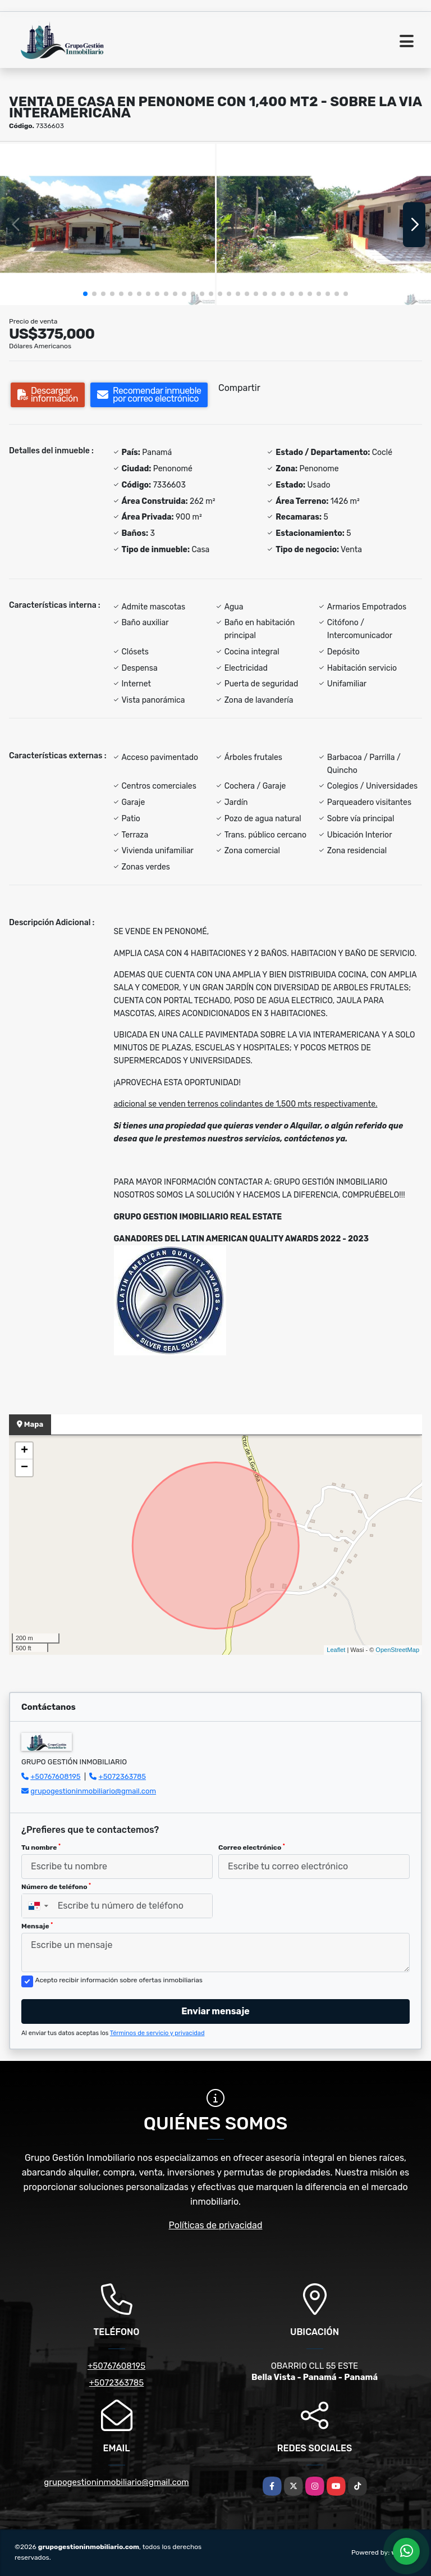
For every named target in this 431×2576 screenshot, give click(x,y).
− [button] (24, 1467)
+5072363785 (122, 1776)
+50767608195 (55, 1776)
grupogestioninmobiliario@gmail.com (93, 1791)
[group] (107, 224)
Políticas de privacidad (216, 2225)
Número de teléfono (56, 1886)
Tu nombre (41, 1847)
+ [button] (24, 1450)
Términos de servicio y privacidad (157, 2033)
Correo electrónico (251, 1847)
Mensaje (37, 1926)
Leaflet (336, 1649)
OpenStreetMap (397, 1649)
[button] (85, 294)
